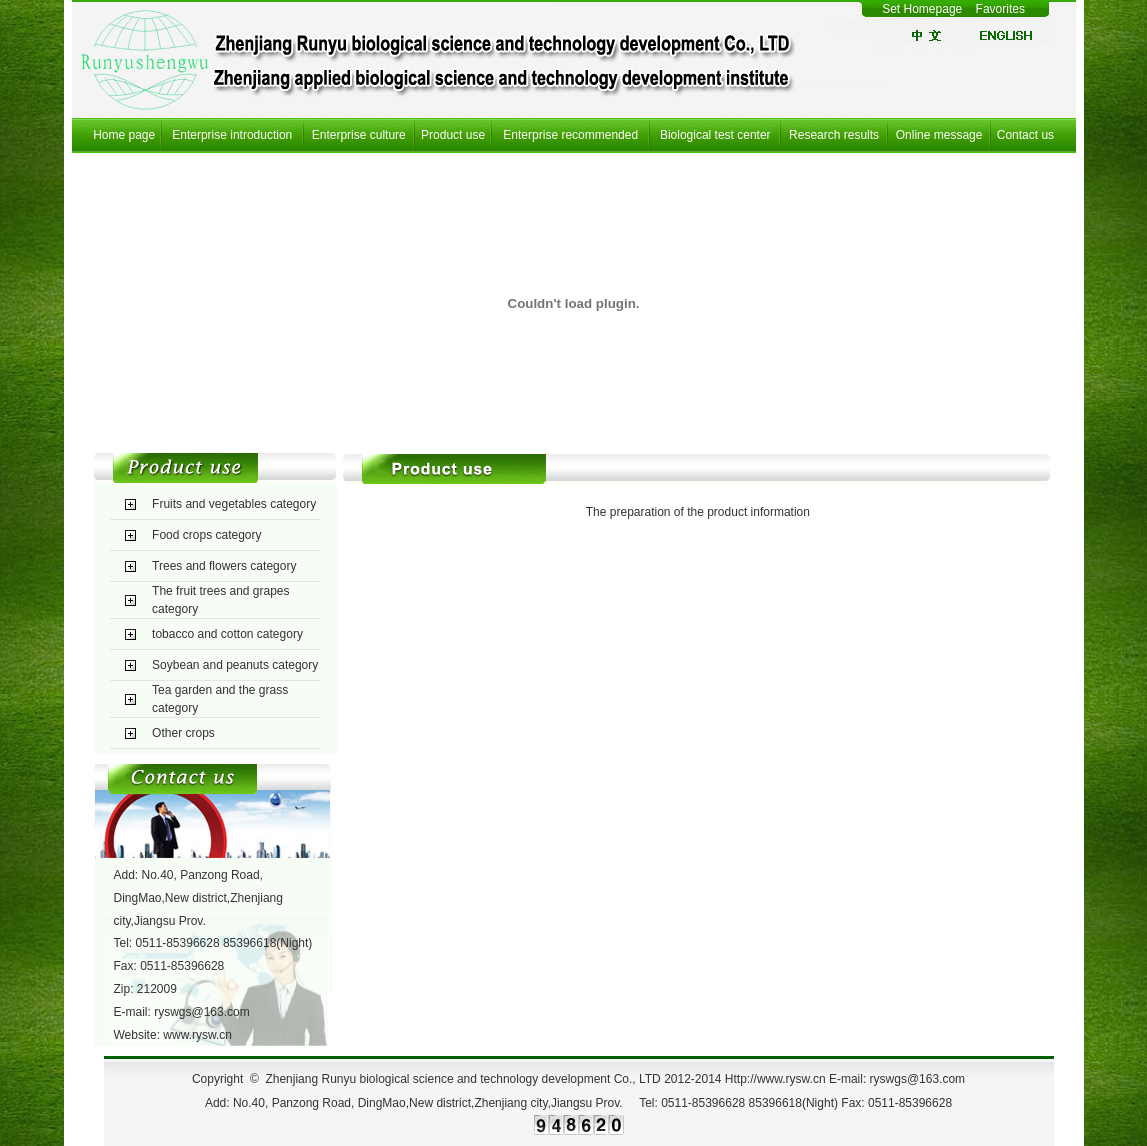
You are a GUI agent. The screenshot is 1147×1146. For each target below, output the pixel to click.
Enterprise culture (359, 135)
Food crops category (206, 535)
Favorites (1002, 9)
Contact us (1025, 135)
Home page (124, 135)
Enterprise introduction (232, 135)
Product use (453, 135)
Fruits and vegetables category (234, 504)
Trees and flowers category (224, 566)
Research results (834, 135)
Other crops (183, 733)
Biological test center (715, 135)
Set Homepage (922, 9)
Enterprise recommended (570, 135)
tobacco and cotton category (227, 634)
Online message (939, 135)
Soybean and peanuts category (235, 665)
